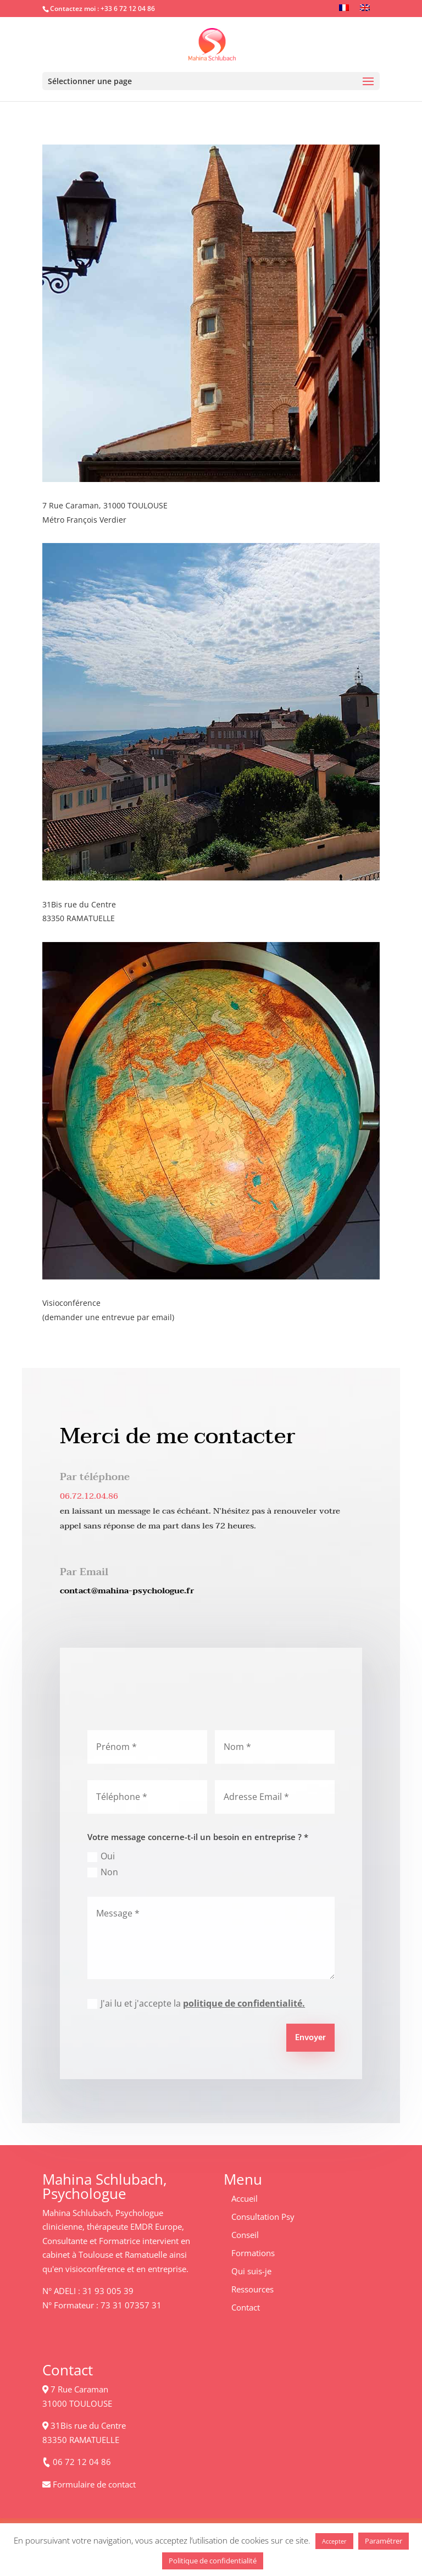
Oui (101, 1856)
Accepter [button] (334, 2541)
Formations (253, 2252)
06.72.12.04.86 (89, 1496)
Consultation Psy (263, 2216)
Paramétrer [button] (383, 2541)
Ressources (252, 2289)
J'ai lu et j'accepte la (196, 2003)
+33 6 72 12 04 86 (128, 8)
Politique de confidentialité (213, 2561)
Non (102, 1872)
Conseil (245, 2234)
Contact (245, 2307)
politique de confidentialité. (244, 2003)
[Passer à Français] (344, 7)
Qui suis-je (251, 2270)
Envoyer (310, 2038)
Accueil (244, 2198)
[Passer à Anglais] (364, 7)
